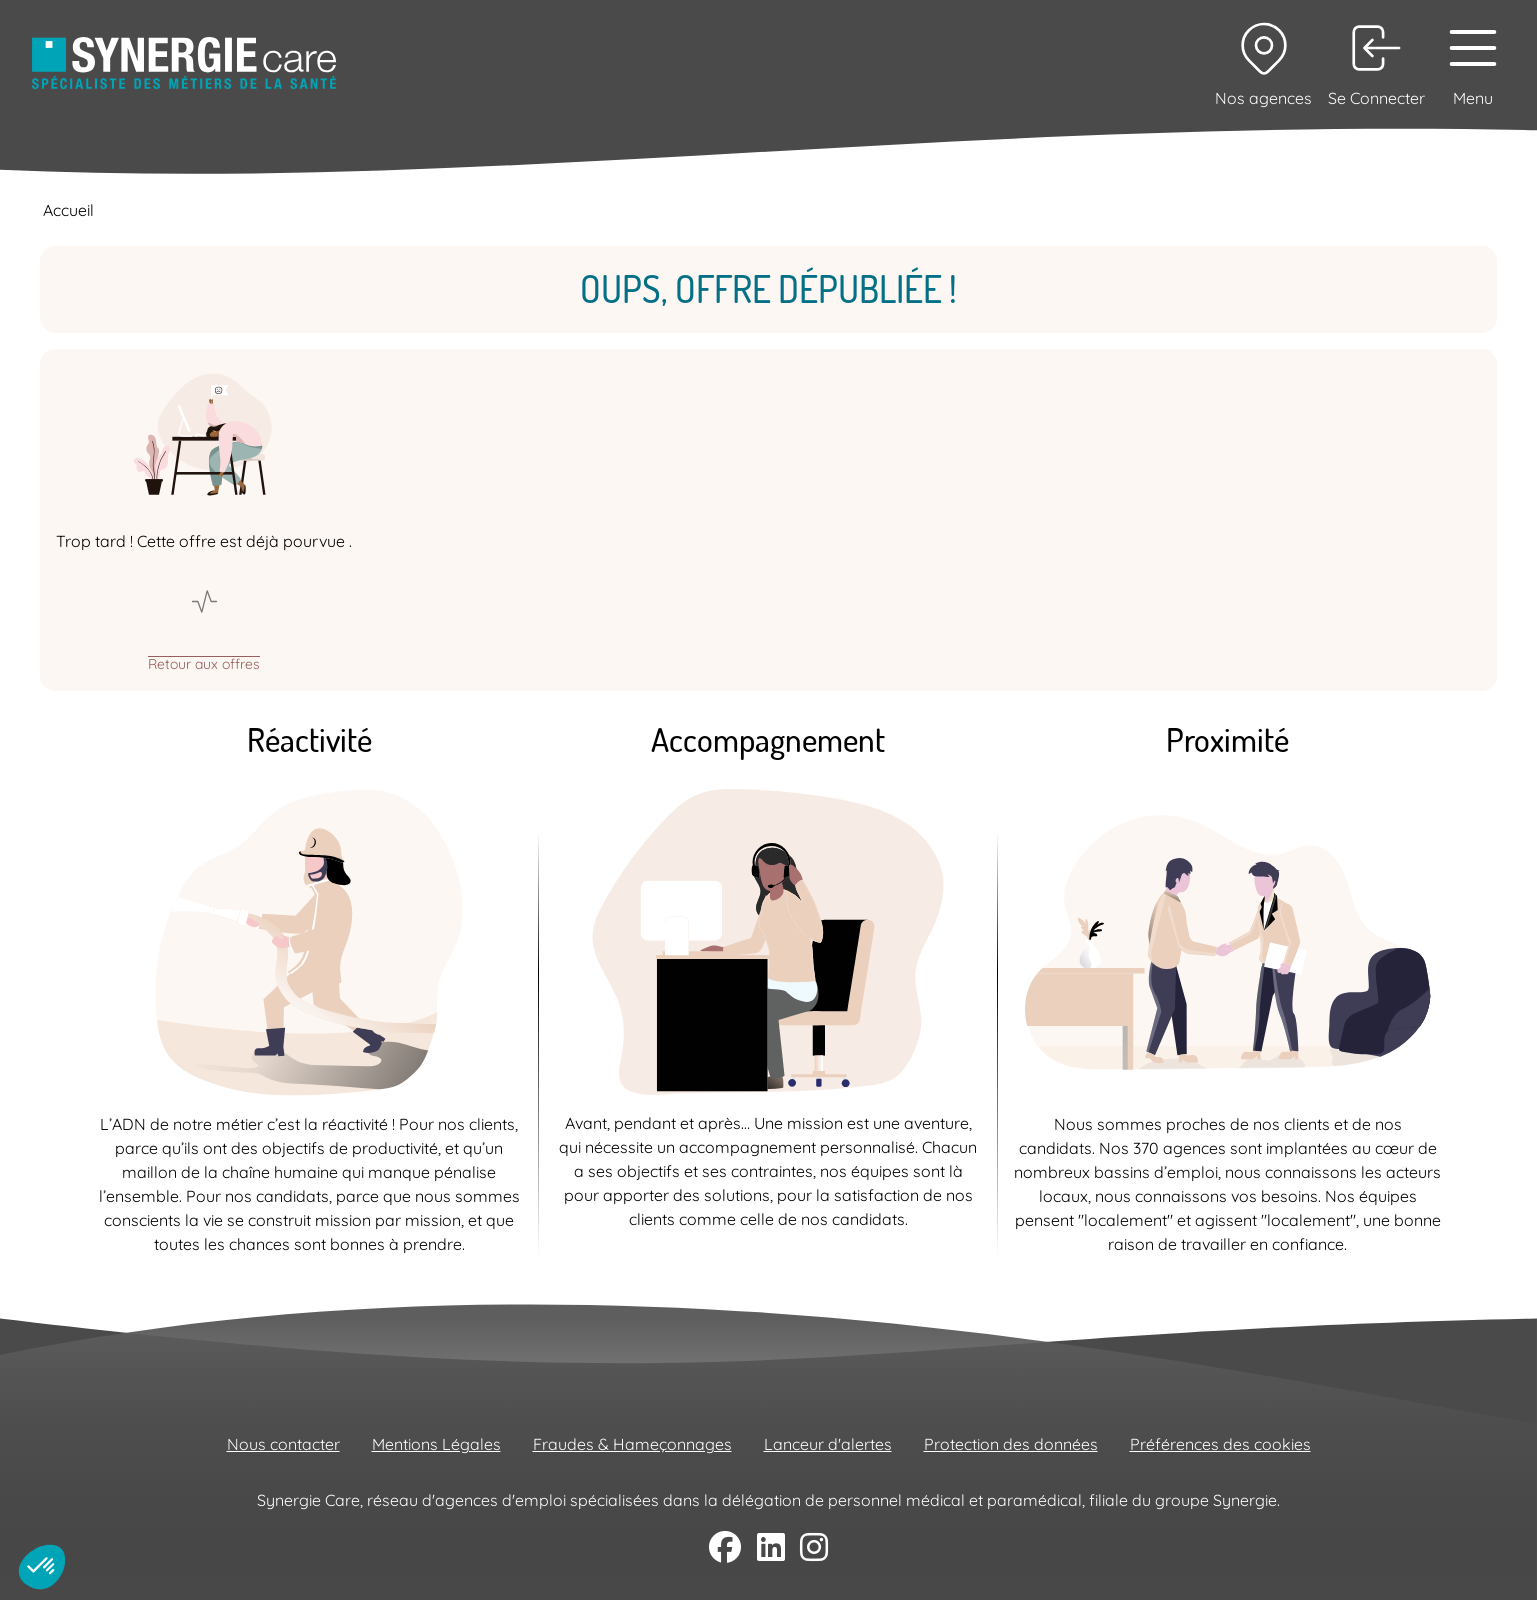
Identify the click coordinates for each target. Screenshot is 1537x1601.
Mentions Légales (436, 1444)
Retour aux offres (204, 663)
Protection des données (1011, 1444)
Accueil (68, 210)
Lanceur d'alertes (828, 1444)
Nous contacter (283, 1444)
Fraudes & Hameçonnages (632, 1444)
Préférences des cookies (1220, 1444)
